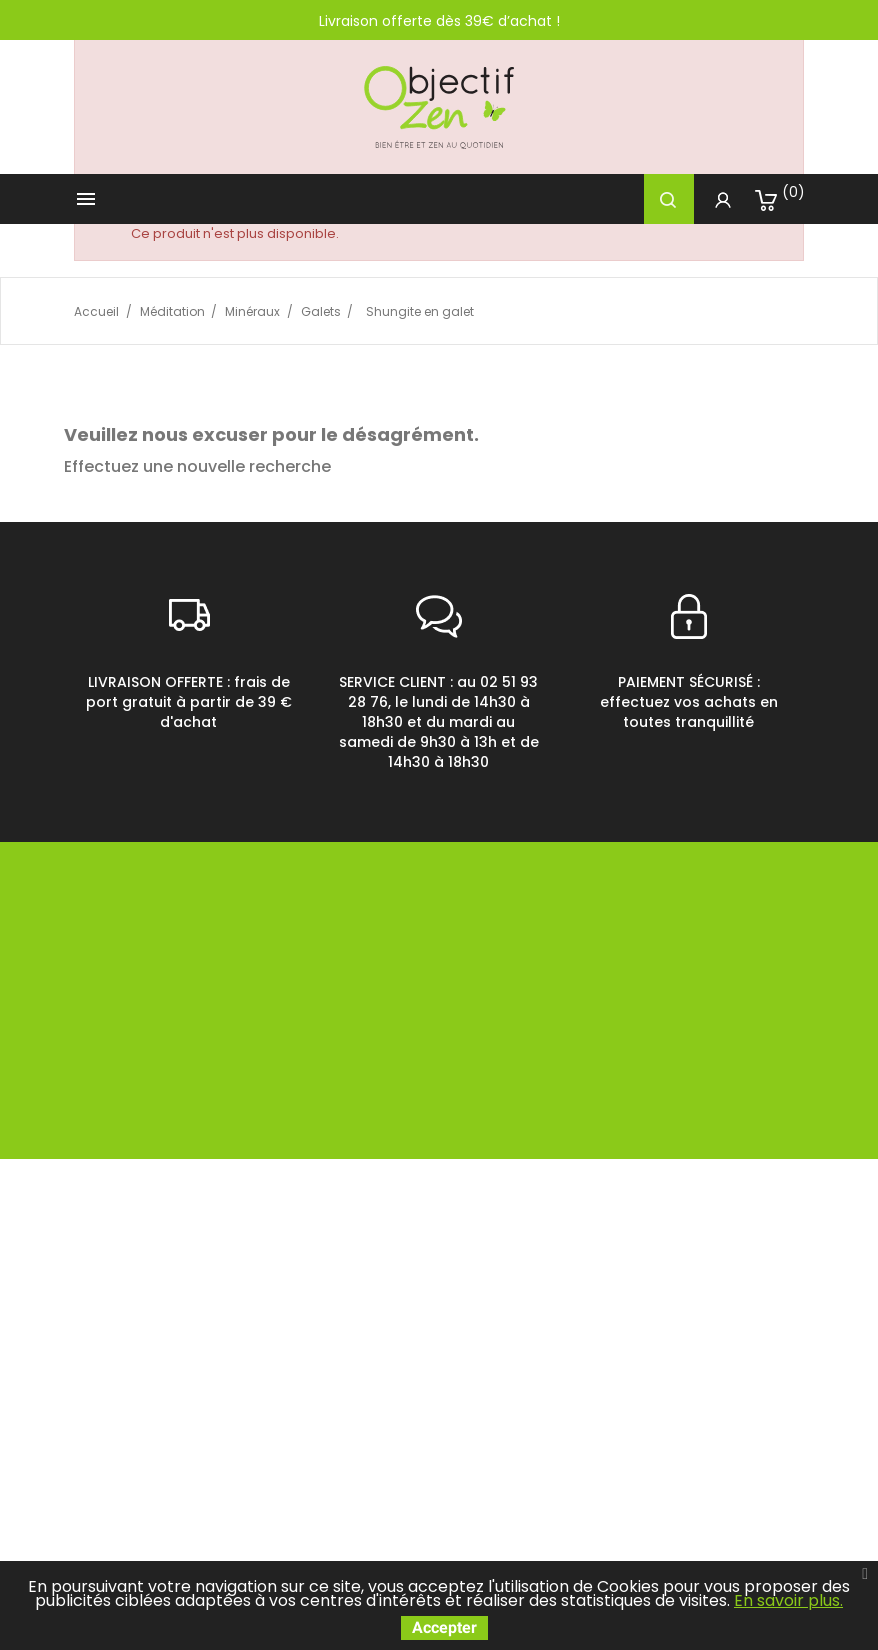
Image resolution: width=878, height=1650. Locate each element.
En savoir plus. (788, 1600)
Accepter (444, 1627)
